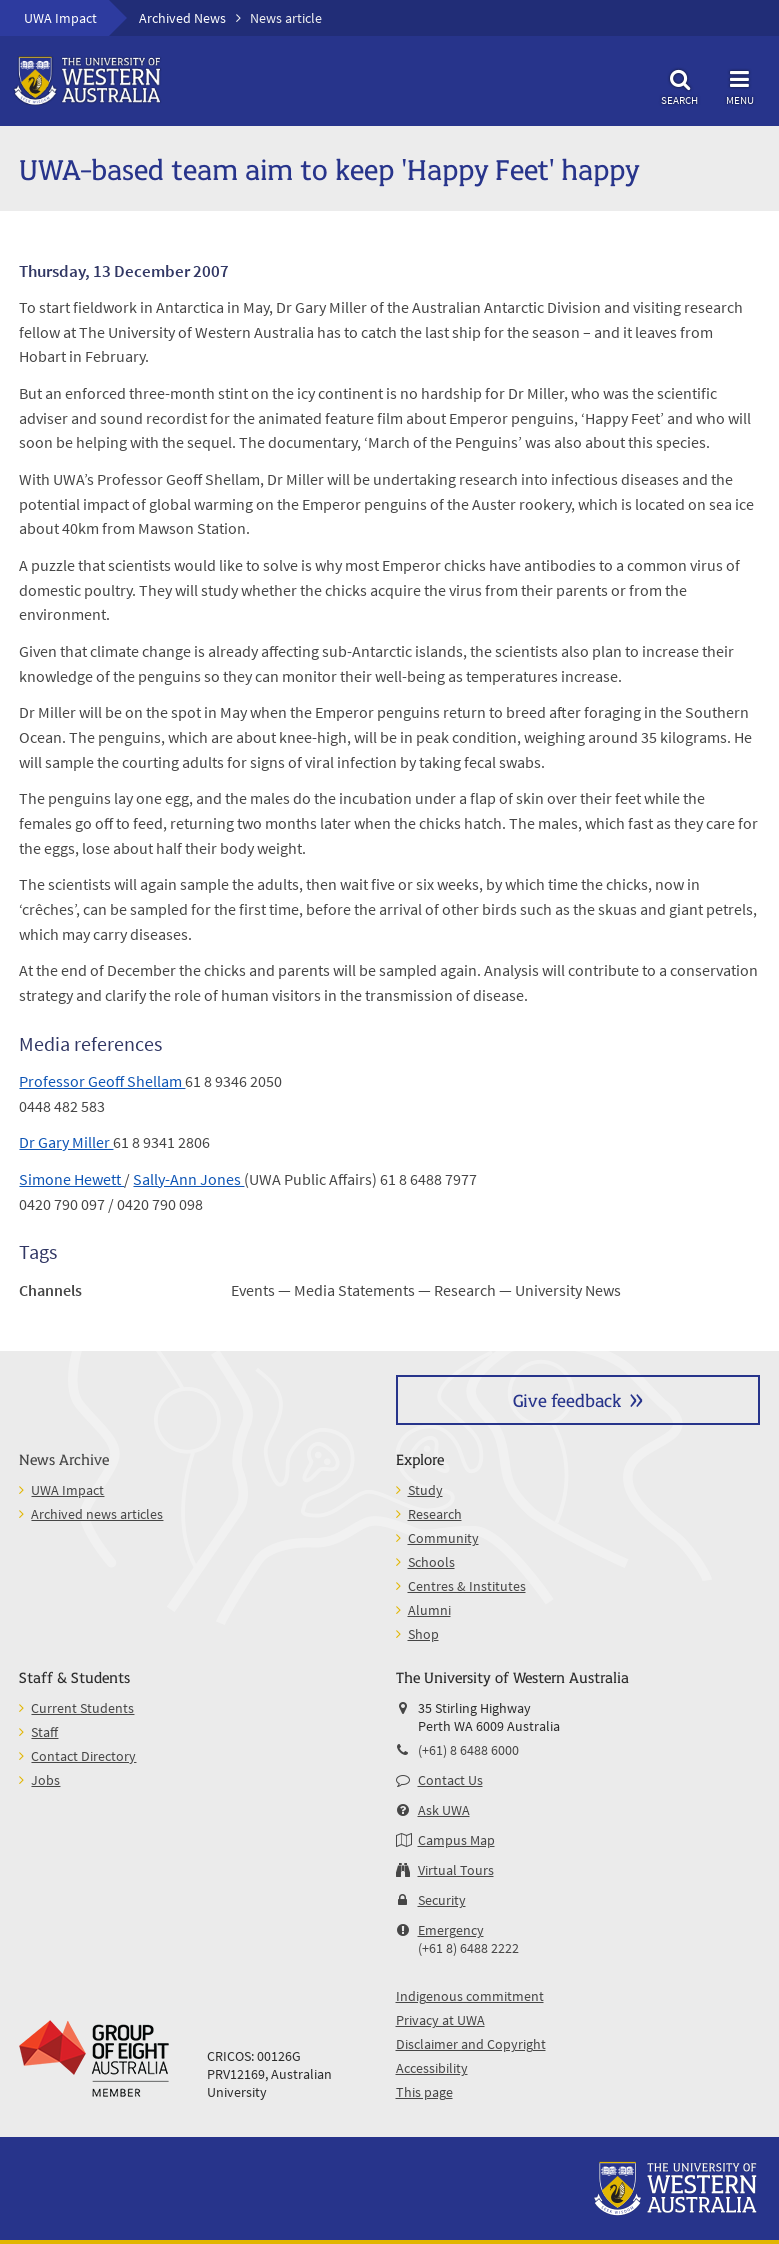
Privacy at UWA (440, 2020)
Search (680, 84)
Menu (740, 84)
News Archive (64, 1458)
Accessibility (432, 2068)
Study (425, 1490)
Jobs (45, 1780)
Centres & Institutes (467, 1586)
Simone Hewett (71, 1179)
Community (443, 1538)
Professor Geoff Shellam (102, 1081)
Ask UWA (444, 1810)
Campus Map (456, 1840)
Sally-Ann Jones (188, 1179)
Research (435, 1514)
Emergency (451, 1930)
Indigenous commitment (470, 1996)
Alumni (429, 1610)
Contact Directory (83, 1756)
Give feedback (567, 1399)
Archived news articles (97, 1514)
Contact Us (450, 1780)
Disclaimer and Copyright (471, 2044)
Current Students (82, 1708)
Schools (431, 1562)
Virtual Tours (456, 1870)
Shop (423, 1634)
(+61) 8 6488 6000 (468, 1750)
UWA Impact (60, 18)
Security (442, 1900)
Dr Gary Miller (66, 1142)
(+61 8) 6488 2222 (468, 1948)
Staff (44, 1732)
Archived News (182, 18)
